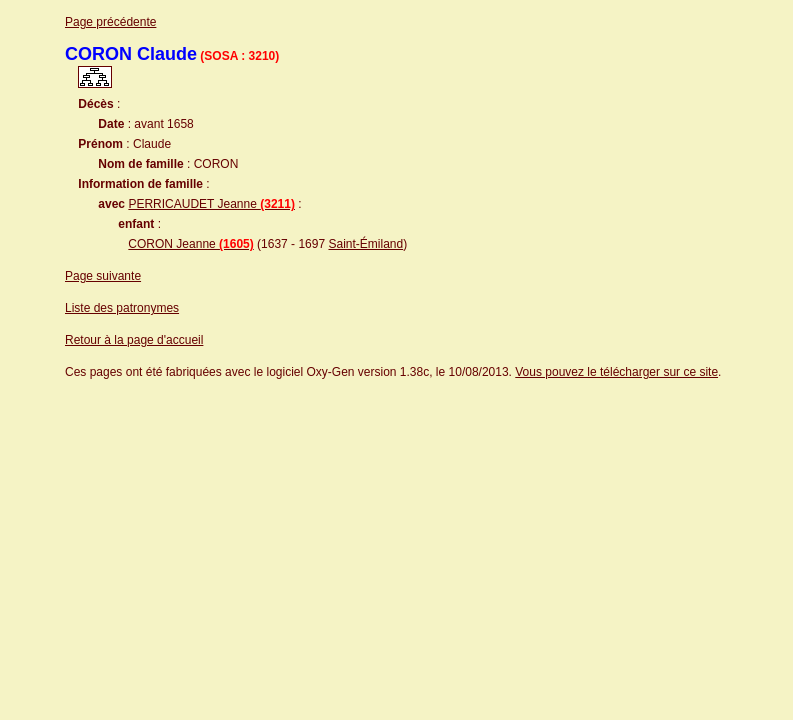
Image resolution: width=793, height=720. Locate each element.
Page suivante (103, 276)
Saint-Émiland (365, 244)
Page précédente (110, 22)
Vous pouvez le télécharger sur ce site (616, 372)
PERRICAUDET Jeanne (211, 204)
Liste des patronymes (122, 308)
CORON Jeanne (190, 244)
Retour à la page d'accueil (134, 340)
